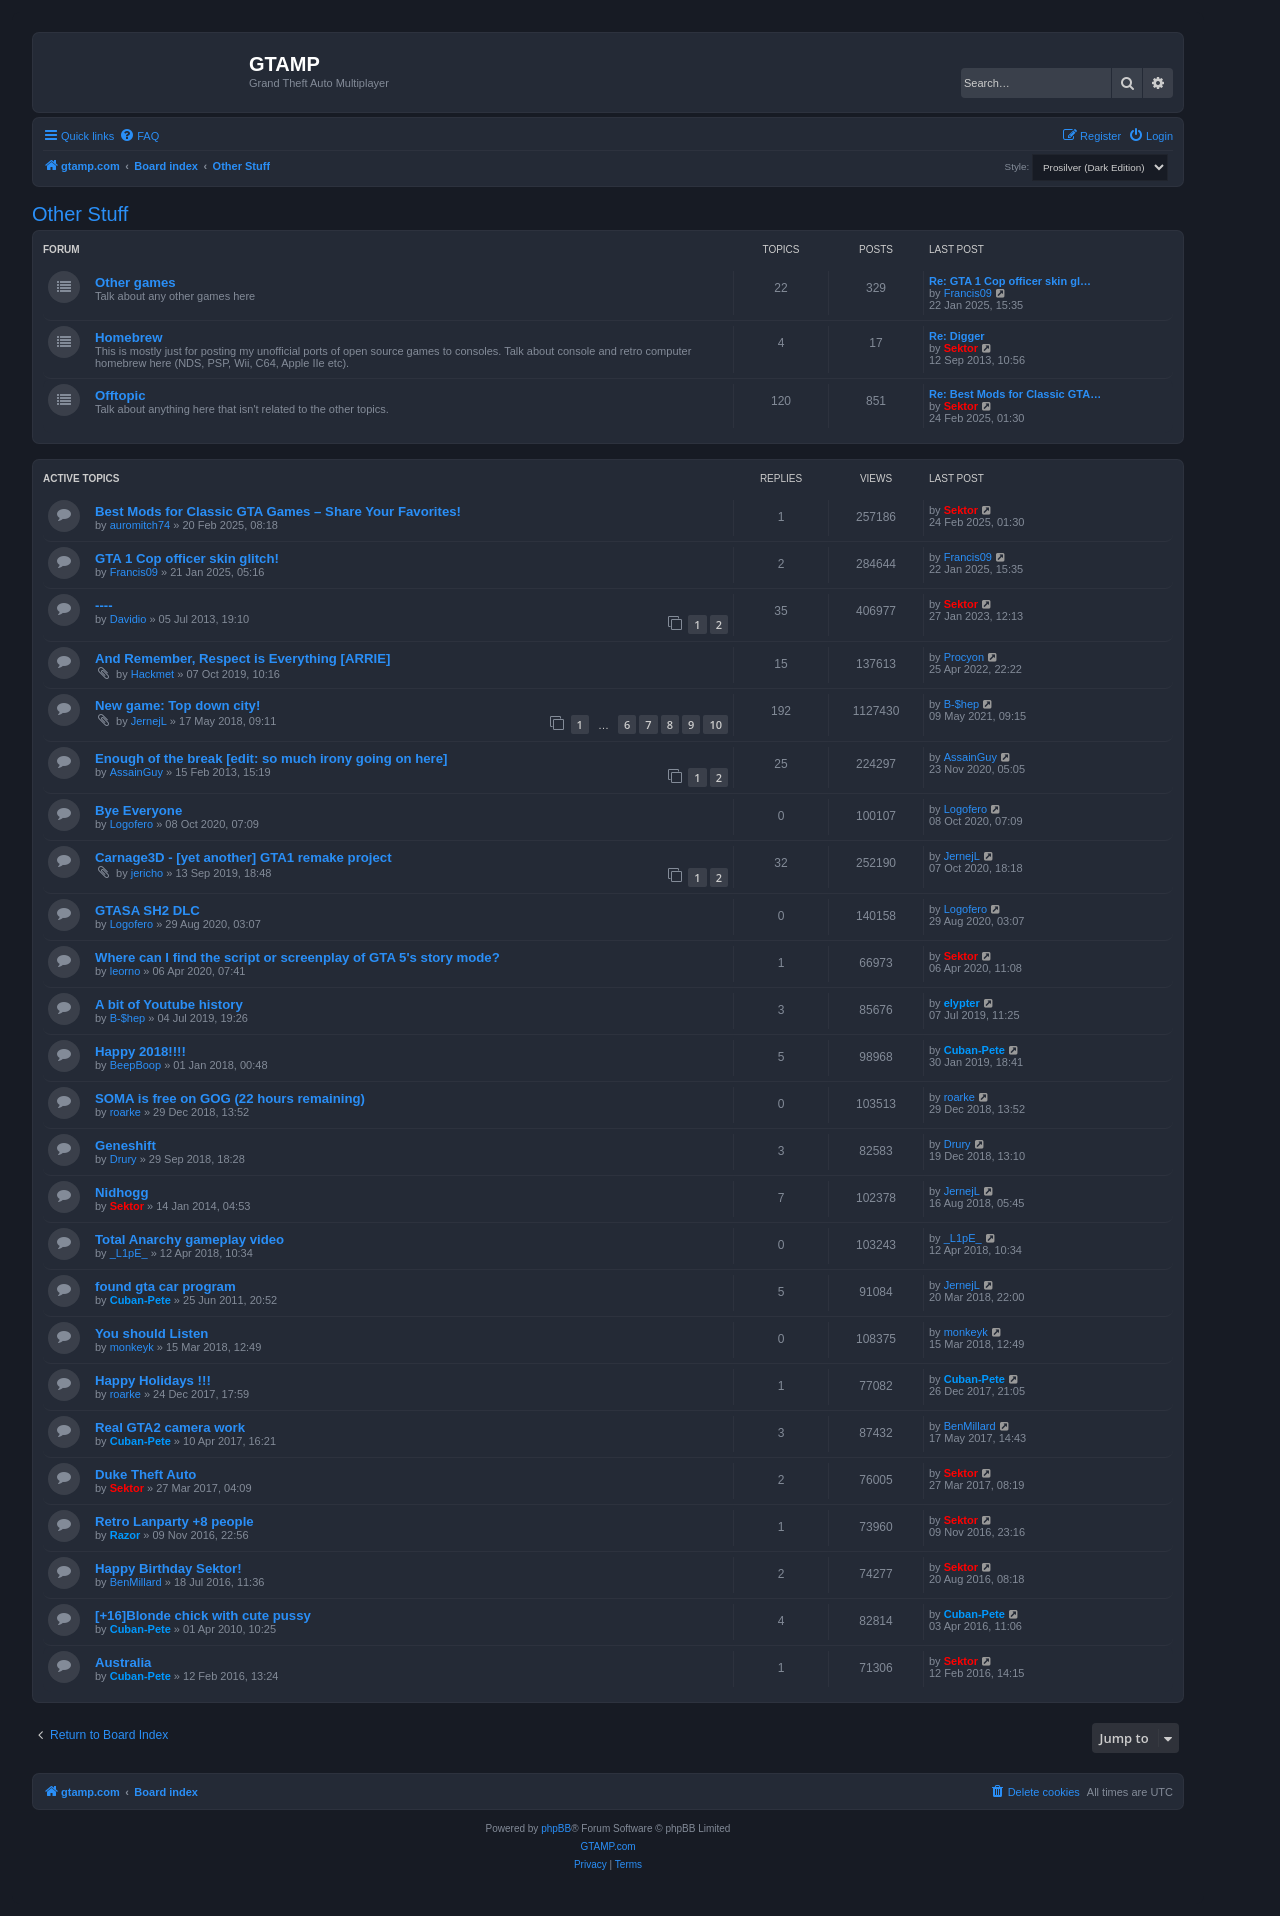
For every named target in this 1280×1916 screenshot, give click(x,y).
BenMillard (970, 1426)
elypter (962, 1003)
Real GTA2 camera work (170, 1427)
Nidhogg (121, 1192)
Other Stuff (80, 214)
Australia (123, 1662)
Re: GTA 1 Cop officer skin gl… (1010, 281)
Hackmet (152, 674)
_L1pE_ (129, 1253)
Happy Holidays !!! (153, 1380)
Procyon (964, 657)
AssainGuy (136, 772)
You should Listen (151, 1333)
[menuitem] (139, 136)
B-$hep (961, 704)
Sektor (961, 348)
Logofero (131, 824)
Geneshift (125, 1145)
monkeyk (132, 1347)
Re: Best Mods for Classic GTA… (1015, 394)
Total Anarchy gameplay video (189, 1239)
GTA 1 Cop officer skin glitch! (187, 558)
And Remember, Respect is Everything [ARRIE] (242, 658)
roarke (125, 1112)
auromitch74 (140, 525)
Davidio (128, 619)
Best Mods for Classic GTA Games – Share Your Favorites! (278, 511)
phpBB (556, 1828)
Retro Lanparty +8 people (174, 1521)
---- (104, 605)
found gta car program (165, 1286)
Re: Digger (957, 336)
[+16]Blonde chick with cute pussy (203, 1615)
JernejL (149, 721)
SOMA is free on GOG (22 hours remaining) (230, 1098)
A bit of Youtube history (169, 1004)
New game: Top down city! (177, 705)
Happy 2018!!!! (140, 1051)
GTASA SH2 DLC (147, 910)
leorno (125, 971)
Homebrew (128, 337)
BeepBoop (135, 1065)
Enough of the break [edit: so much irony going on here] (271, 758)
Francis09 (968, 293)
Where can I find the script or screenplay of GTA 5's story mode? (297, 957)
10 (715, 724)
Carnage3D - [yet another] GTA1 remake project (243, 857)
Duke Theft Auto (145, 1474)
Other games (135, 282)
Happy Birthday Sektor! (168, 1568)
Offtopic (120, 395)
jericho (147, 873)
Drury (123, 1159)
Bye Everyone (138, 810)
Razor (125, 1535)
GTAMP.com (607, 1846)
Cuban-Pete (974, 1050)
